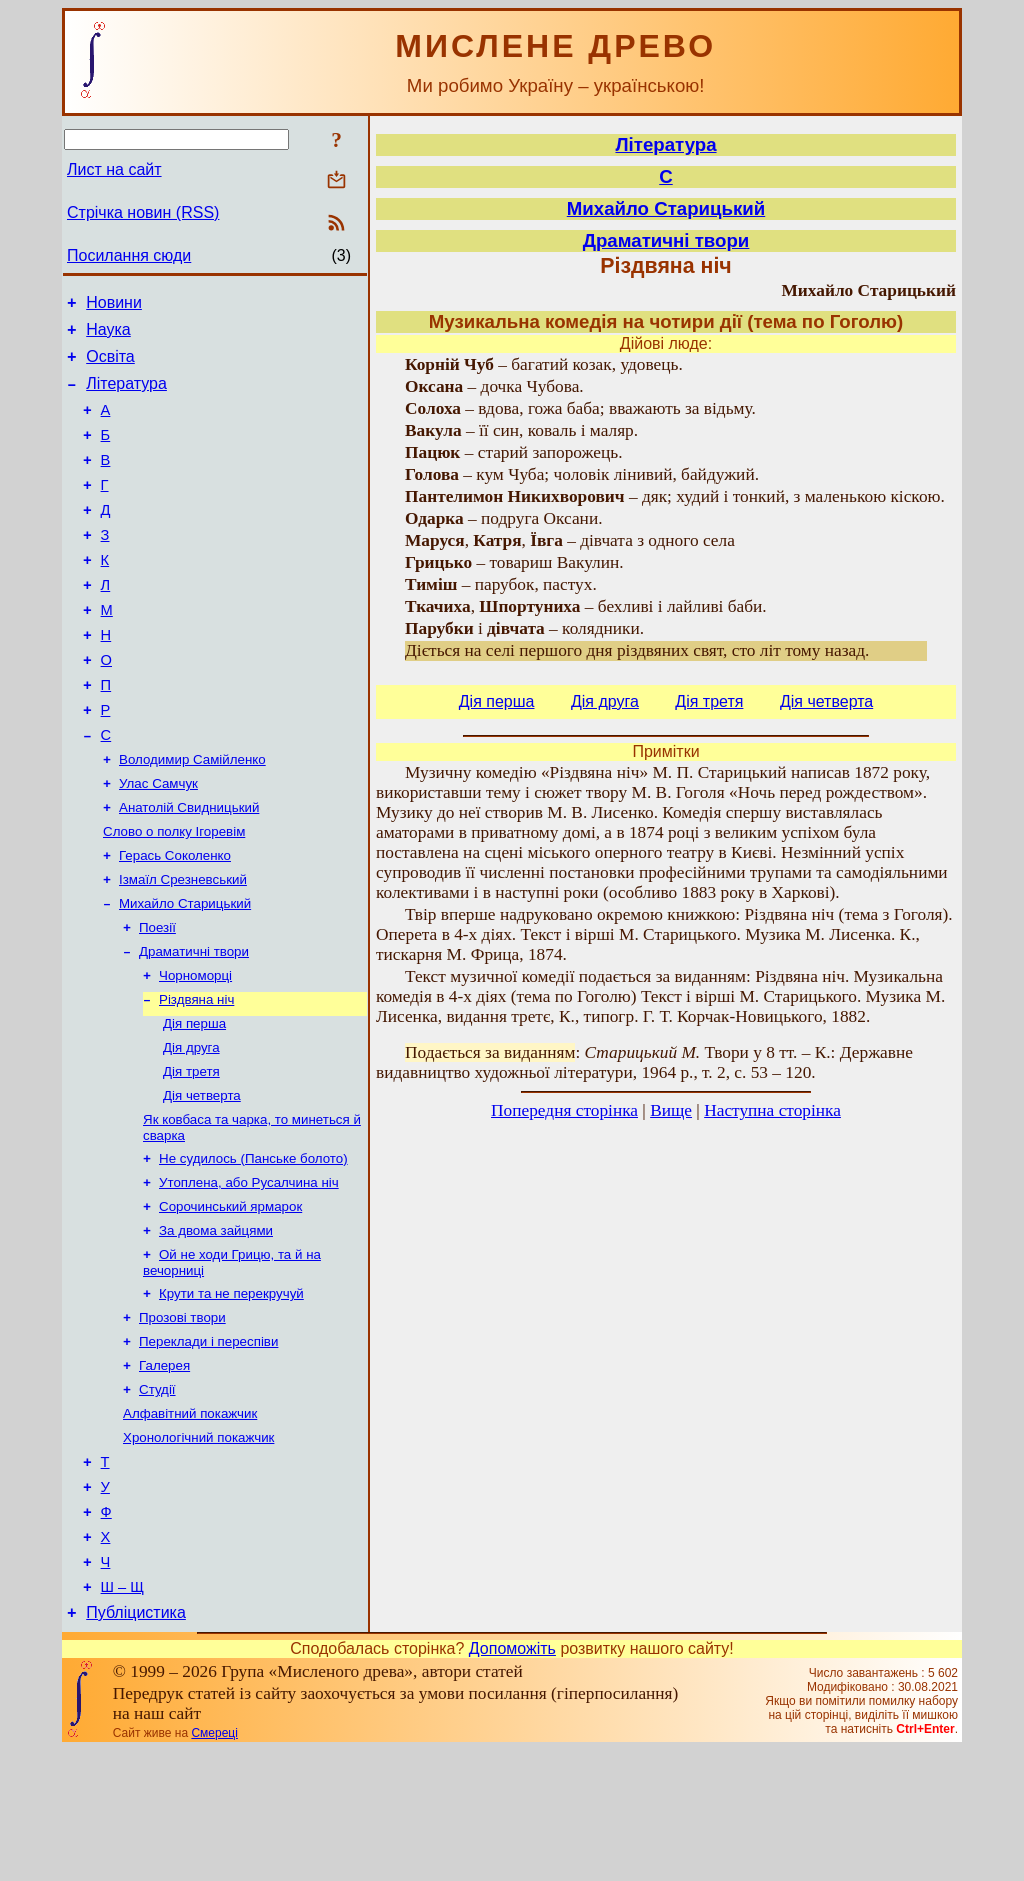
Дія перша (194, 1101)
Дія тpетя (191, 1153)
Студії (157, 1495)
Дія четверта (202, 1179)
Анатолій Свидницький (189, 867)
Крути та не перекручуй (231, 1391)
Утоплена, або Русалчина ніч (249, 1272)
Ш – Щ (122, 1715)
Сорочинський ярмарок (230, 1298)
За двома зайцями (216, 1324)
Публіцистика (136, 1743)
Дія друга (191, 1127)
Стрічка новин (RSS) (143, 212)
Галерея (164, 1469)
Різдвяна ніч (196, 1075)
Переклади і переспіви (208, 1443)
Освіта (110, 365)
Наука (108, 335)
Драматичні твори (194, 1023)
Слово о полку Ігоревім (174, 893)
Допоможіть (512, 1779)
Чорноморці (195, 1049)
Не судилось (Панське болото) (253, 1246)
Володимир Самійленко (192, 815)
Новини (114, 305)
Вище (671, 1110)
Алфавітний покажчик (190, 1521)
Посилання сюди (129, 255)
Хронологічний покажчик (198, 1547)
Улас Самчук (158, 841)
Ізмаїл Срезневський (183, 945)
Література (126, 395)
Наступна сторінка (772, 1110)
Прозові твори (182, 1417)
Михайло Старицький (185, 971)
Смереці (214, 1864)
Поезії (157, 997)
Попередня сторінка (564, 1110)
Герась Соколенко (175, 919)
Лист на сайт (114, 169)
